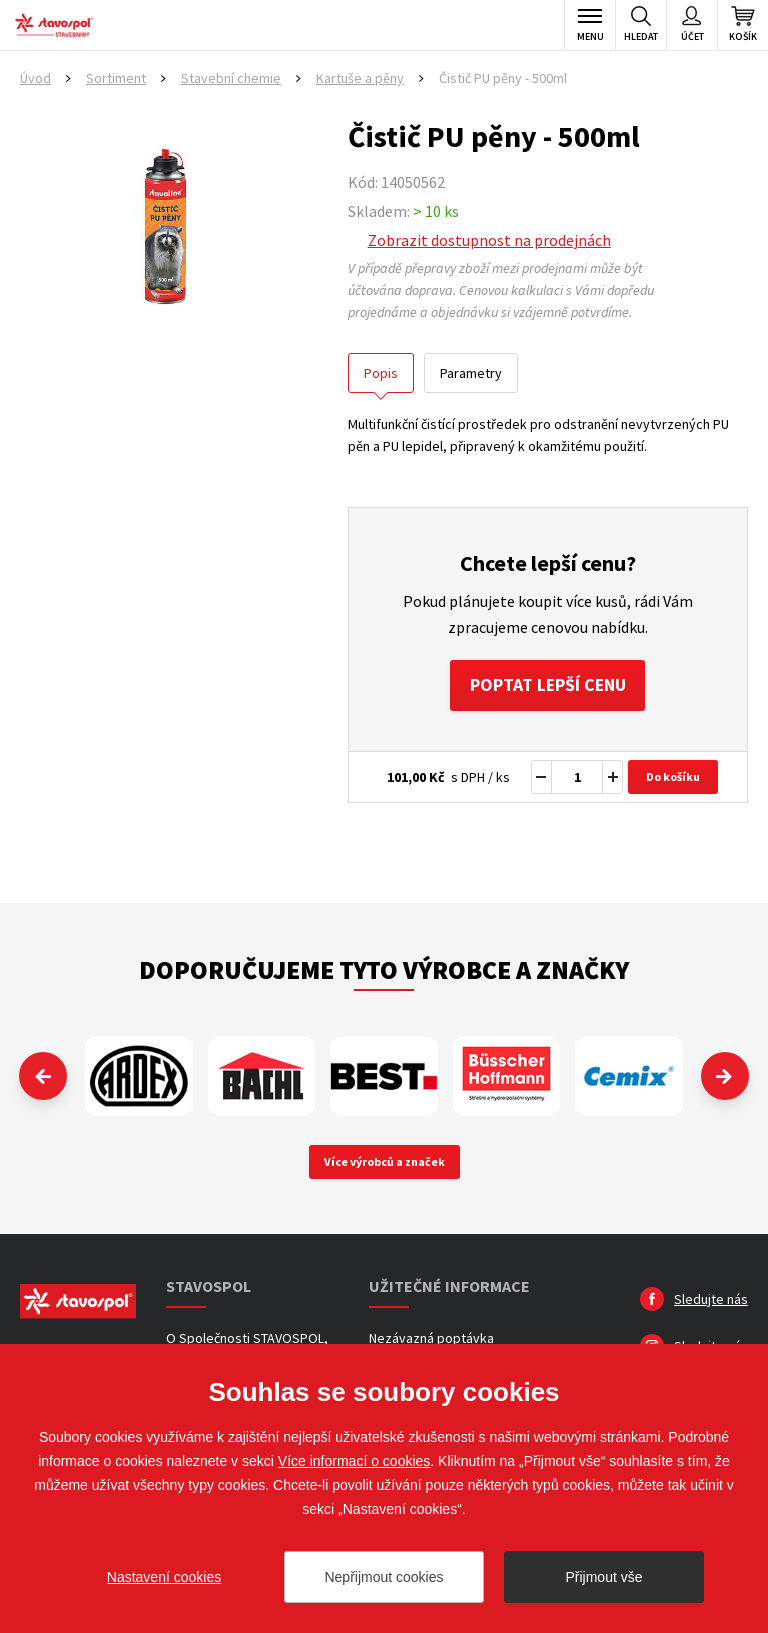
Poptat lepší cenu (547, 685)
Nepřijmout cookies (383, 1577)
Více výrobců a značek (384, 1162)
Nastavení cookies (164, 1577)
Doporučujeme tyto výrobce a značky (384, 970)
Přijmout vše (603, 1577)
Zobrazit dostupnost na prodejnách (489, 240)
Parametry (471, 373)
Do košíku (673, 777)
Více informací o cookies (354, 1461)
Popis (381, 373)
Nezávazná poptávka (431, 1339)
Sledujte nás (711, 1300)
